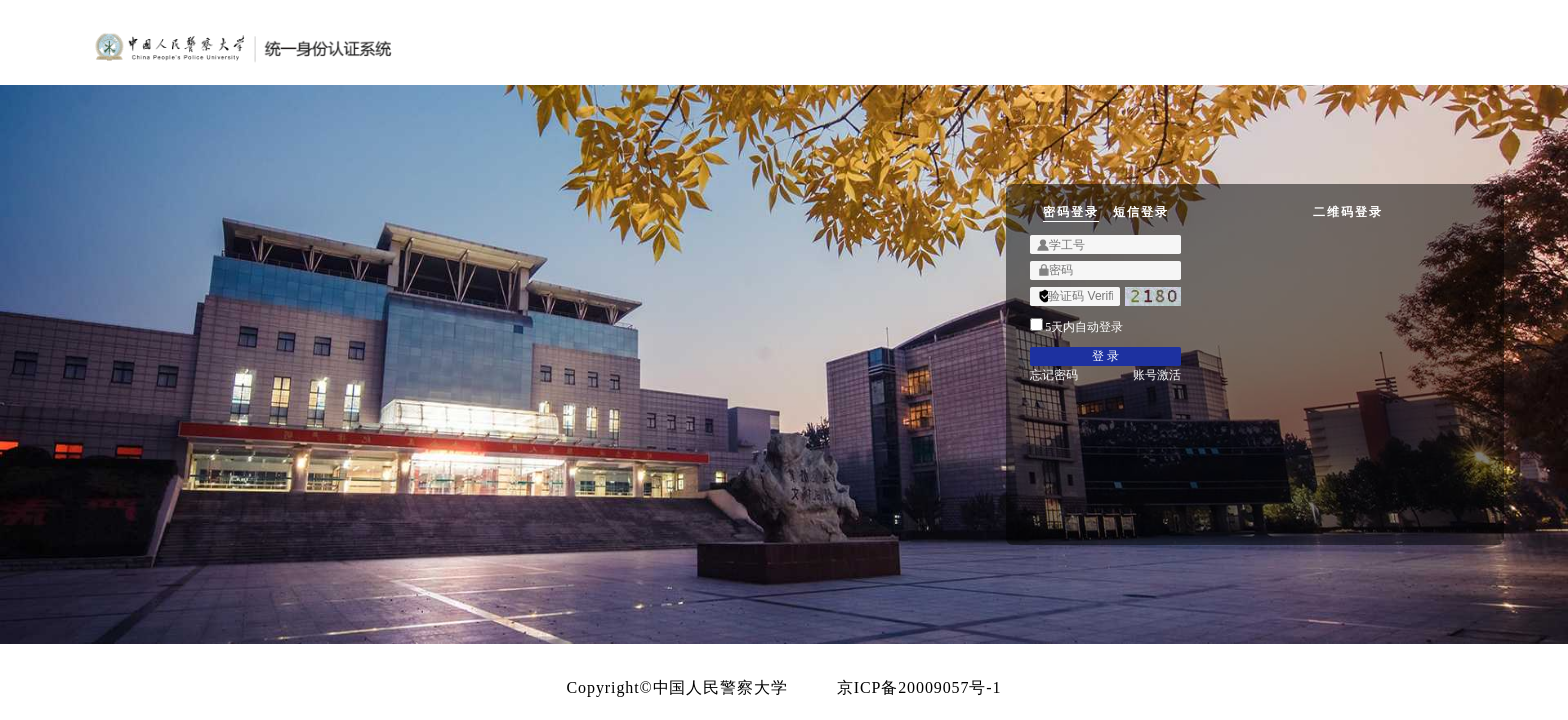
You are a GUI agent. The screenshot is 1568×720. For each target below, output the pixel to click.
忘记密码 (820, 501)
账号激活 (1052, 501)
